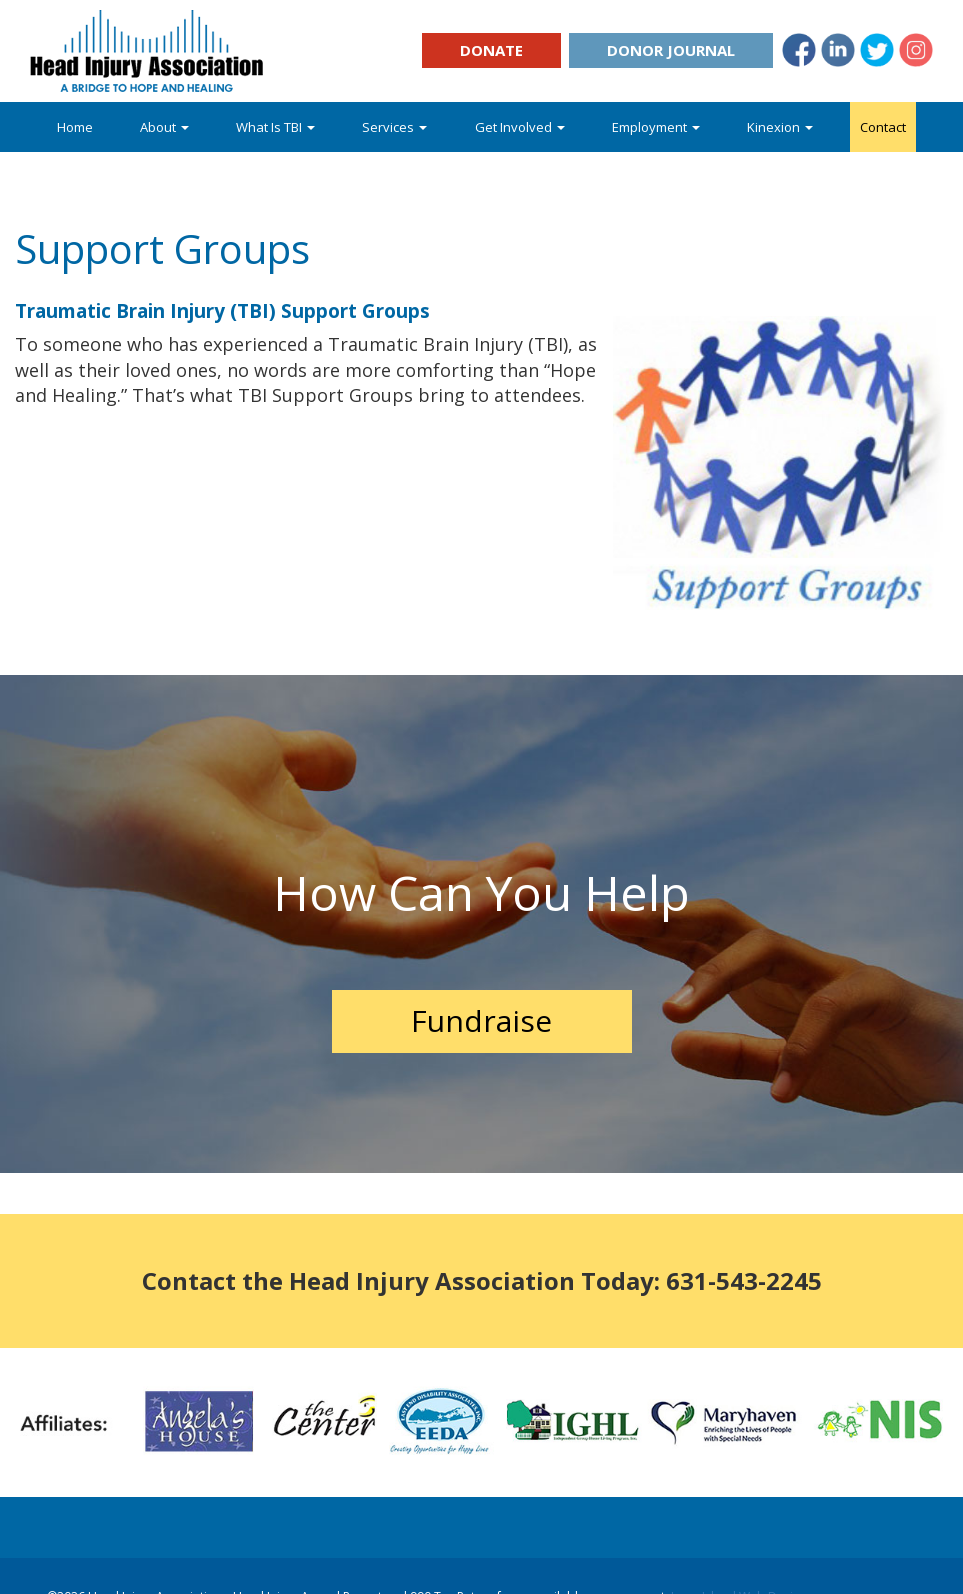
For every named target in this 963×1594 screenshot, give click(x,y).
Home (75, 127)
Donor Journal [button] (671, 50)
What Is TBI (275, 127)
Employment (656, 127)
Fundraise (481, 1020)
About (164, 127)
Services (394, 127)
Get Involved (520, 127)
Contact (883, 127)
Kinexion (780, 127)
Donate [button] (491, 50)
